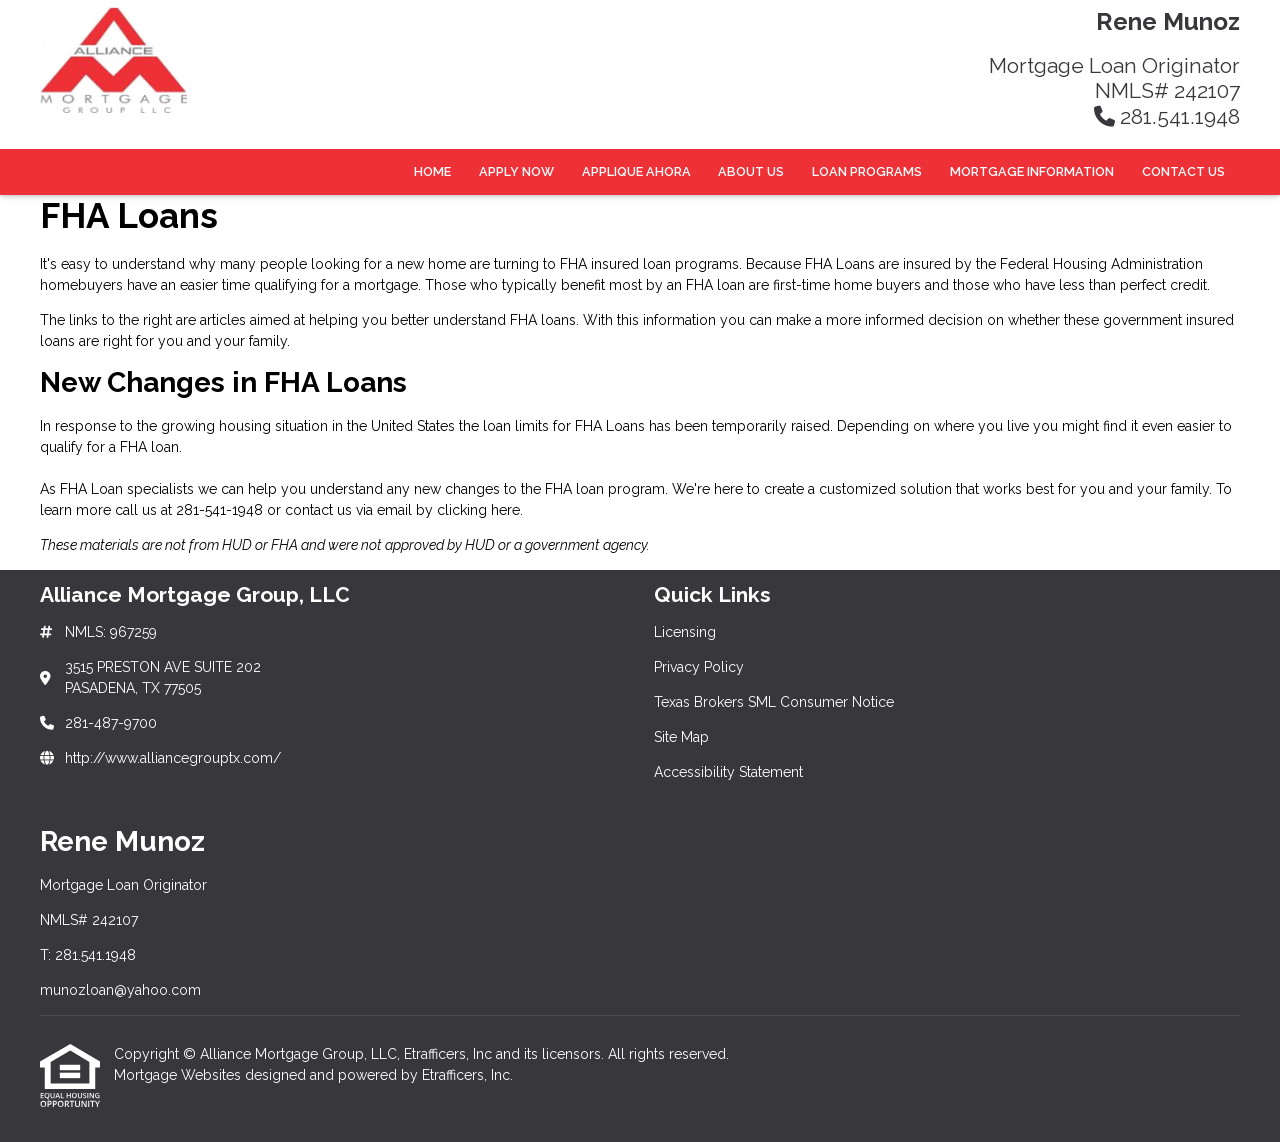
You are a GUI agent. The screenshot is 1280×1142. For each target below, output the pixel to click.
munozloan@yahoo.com (120, 990)
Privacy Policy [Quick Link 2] (699, 667)
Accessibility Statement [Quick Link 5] (728, 772)
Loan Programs (867, 171)
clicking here (478, 510)
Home (432, 171)
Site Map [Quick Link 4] (681, 737)
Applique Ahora (636, 171)
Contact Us (1183, 171)
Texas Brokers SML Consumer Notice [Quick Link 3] (774, 702)
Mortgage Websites (179, 1075)
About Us (751, 171)
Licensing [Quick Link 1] (685, 632)
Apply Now (516, 171)
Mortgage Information (1032, 171)
